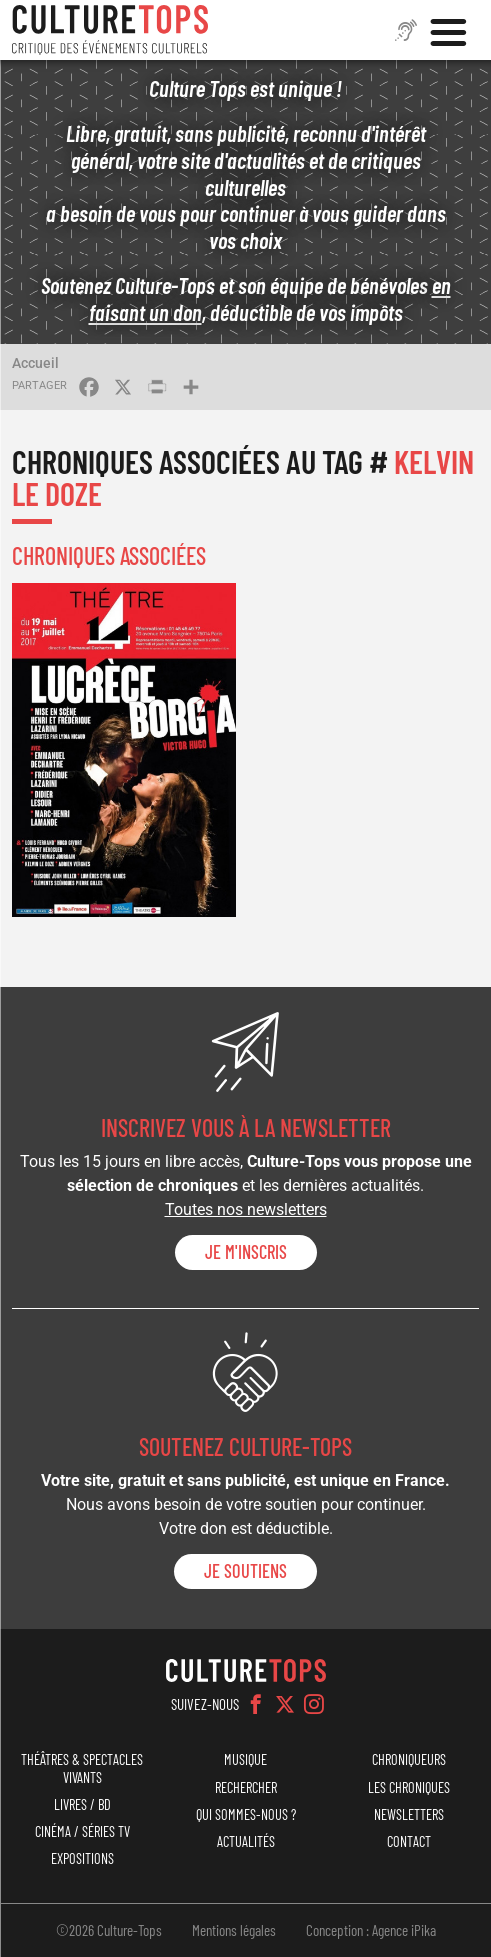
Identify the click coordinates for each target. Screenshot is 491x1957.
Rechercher (246, 1787)
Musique (245, 1759)
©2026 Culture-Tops (109, 1930)
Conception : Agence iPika (371, 1930)
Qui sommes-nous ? (246, 1814)
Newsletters (409, 1814)
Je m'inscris (246, 1252)
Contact (409, 1841)
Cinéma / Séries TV (82, 1831)
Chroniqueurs (409, 1759)
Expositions (82, 1858)
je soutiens (245, 1571)
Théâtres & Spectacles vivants (82, 1768)
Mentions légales (234, 1930)
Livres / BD (82, 1804)
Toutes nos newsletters (246, 1209)
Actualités (246, 1841)
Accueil (35, 363)
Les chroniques (409, 1787)
